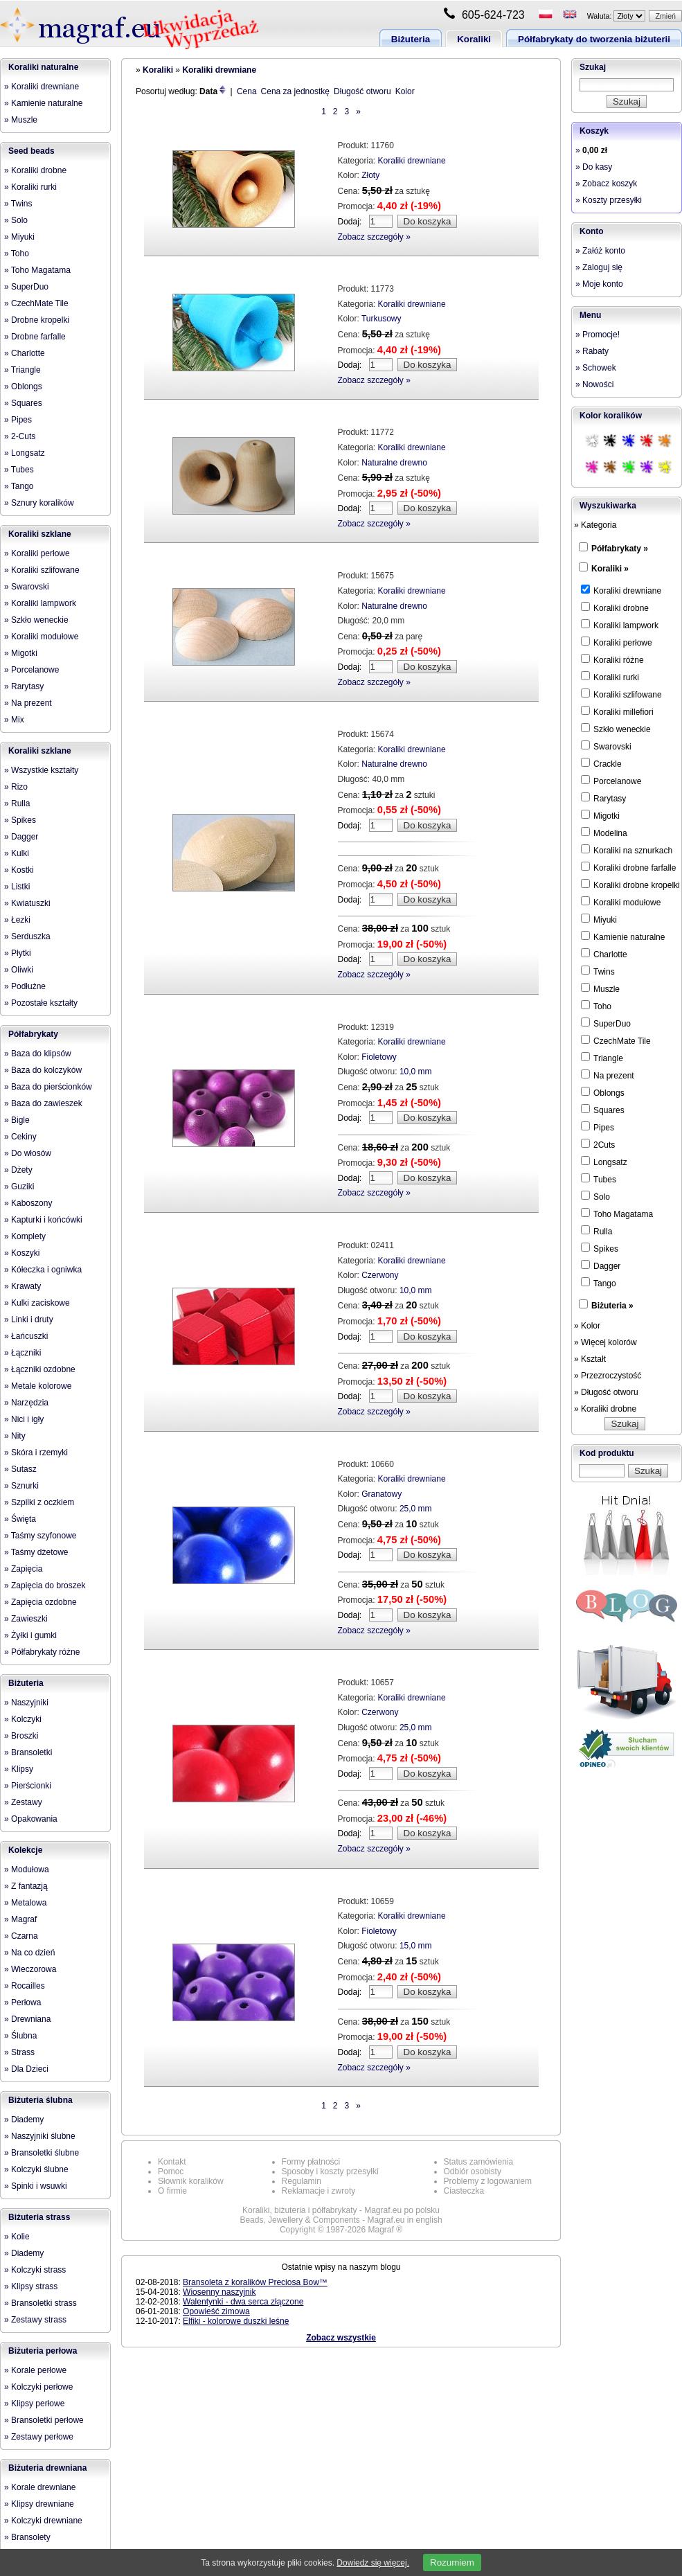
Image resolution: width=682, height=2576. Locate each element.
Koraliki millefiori (617, 711)
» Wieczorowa (30, 1969)
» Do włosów (27, 1153)
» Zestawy (23, 1802)
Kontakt (172, 2162)
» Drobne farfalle (35, 336)
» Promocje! (597, 334)
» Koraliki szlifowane (42, 570)
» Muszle (20, 120)
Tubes (598, 1178)
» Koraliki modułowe (41, 636)
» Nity (15, 1436)
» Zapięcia (23, 1569)
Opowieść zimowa (216, 2311)
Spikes (599, 1248)
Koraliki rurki (610, 676)
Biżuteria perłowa (42, 2351)
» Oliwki (18, 970)
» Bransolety (27, 2537)
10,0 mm (416, 1071)
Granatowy (381, 1494)
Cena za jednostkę (295, 91)
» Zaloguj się (598, 267)
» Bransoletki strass (40, 2303)
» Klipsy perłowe (34, 2403)
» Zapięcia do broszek (44, 1585)
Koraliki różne (612, 659)
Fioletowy (379, 1057)
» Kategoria (595, 525)
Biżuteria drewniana (47, 2468)
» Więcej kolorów (605, 1342)
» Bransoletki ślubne (41, 2153)
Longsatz (604, 1161)
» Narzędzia (26, 1402)
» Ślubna (20, 2036)
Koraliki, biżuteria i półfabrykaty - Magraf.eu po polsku (341, 2210)
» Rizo (16, 787)
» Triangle (22, 370)
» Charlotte (24, 353)
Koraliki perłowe (616, 642)
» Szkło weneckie (36, 620)
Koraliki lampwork (619, 624)
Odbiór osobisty (472, 2171)
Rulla (596, 1230)
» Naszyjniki (26, 1702)
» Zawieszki (26, 1619)
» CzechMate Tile (36, 303)
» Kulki (16, 853)
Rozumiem (452, 2562)
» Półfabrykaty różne (42, 1652)
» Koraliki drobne (35, 170)
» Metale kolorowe (37, 1386)
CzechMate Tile (616, 1040)
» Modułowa (26, 1869)
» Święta (20, 1519)
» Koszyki (21, 1253)
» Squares (23, 403)
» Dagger (21, 837)
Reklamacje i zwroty (319, 2191)
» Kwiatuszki (27, 903)
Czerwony (379, 1275)
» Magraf (20, 1919)
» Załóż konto (600, 251)
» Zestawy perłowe (38, 2437)
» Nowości (594, 384)
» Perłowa (22, 2002)
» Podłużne (25, 986)
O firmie (172, 2191)
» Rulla (17, 803)
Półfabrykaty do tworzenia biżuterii (594, 39)
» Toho (16, 253)
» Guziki (19, 1186)
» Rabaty (592, 351)
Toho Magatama (617, 1213)
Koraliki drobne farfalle (628, 867)
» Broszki (21, 1736)
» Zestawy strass (35, 2320)
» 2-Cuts (19, 436)
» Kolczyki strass (35, 2270)
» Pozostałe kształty (41, 1003)
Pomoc (170, 2171)
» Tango (19, 486)
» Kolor (587, 1326)
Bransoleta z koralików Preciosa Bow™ (255, 2282)
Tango (598, 1282)
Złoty (370, 175)
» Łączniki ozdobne (39, 1369)
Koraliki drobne (615, 607)
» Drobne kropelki (36, 320)
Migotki (600, 815)
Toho (596, 1005)
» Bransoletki (28, 1752)
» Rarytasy (24, 686)
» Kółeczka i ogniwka (43, 1269)
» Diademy (24, 2119)
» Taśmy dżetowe (36, 1552)
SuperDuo (606, 1023)
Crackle (601, 763)
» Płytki (17, 953)
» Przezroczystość (607, 1375)
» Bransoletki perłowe (44, 2420)
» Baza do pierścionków (48, 1087)
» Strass (19, 2052)
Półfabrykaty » (619, 548)
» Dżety (18, 1170)
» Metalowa (25, 1903)
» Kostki (19, 870)
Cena (247, 91)
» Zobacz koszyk (606, 183)
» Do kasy (593, 167)
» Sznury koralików (39, 503)
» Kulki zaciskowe (37, 1303)
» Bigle (17, 1120)
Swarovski (606, 746)
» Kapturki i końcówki (43, 1220)
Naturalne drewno (394, 463)
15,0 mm (416, 1946)
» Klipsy (18, 1769)
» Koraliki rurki (30, 187)
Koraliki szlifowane (621, 694)
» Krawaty (22, 1286)
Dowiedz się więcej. (372, 2563)
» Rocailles (24, 1986)
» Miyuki (19, 237)
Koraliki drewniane (219, 70)
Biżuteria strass (39, 2217)
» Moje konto (599, 284)
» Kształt (590, 1359)
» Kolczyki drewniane (43, 2520)
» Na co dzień (29, 1952)
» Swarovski (26, 587)
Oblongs (603, 1092)
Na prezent (607, 1075)
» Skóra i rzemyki (36, 1452)
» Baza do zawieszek (43, 1103)
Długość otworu (362, 91)
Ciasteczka (464, 2191)
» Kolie (17, 2236)
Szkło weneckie (616, 728)
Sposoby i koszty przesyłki (330, 2171)
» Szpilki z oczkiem (39, 1502)
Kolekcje (25, 1850)
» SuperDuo (26, 287)
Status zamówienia (479, 2162)
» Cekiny (20, 1137)
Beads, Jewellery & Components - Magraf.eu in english (341, 2220)
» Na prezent (28, 703)
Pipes (597, 1126)
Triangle (602, 1057)
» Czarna (21, 1936)
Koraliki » (610, 569)
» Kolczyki (23, 1719)
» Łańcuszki (26, 1336)
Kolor (405, 91)
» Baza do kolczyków (43, 1070)
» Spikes (20, 820)
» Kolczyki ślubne (36, 2169)
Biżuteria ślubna (40, 2100)
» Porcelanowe (31, 670)
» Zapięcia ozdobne (40, 1602)
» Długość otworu (606, 1392)
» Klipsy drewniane (39, 2504)
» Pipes (18, 420)
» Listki (17, 886)
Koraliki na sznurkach (626, 849)
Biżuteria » (612, 1306)
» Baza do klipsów (37, 1053)
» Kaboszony (28, 1203)
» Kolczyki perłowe (38, 2387)
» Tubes (19, 469)
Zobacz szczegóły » (374, 237)
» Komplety (25, 1236)
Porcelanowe (611, 780)
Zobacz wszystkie (341, 2338)
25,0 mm (416, 1508)
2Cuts (598, 1144)
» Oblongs (23, 386)
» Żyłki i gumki (30, 1635)
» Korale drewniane (39, 2487)
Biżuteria (410, 39)
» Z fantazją (26, 1886)
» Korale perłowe (35, 2370)
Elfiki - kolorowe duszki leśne (236, 2321)
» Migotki (20, 653)
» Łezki (17, 920)
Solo (595, 1196)
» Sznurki (21, 1486)
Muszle (600, 988)
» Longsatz (24, 453)
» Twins (18, 203)
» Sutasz (20, 1469)
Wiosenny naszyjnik (219, 2292)
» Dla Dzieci (26, 2069)
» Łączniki (22, 1353)
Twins (598, 971)
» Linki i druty (28, 1319)
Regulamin (301, 2181)
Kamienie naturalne (623, 936)
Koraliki (474, 39)
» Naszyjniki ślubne (39, 2136)
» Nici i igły (24, 1419)
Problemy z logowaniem (488, 2181)
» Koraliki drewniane (41, 86)
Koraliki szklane (39, 534)
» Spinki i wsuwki (35, 2186)
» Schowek (595, 368)
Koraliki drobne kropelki (630, 884)
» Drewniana (27, 2019)
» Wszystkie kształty (41, 770)
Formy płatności (311, 2162)
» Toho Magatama (37, 270)
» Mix (14, 720)
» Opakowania (30, 1819)
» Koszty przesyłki (608, 200)
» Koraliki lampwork (40, 603)
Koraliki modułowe (621, 901)
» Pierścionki (27, 1786)
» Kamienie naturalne (43, 103)
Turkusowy (381, 318)
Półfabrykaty (33, 1034)
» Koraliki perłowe (37, 553)
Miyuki (599, 919)
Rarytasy (603, 797)
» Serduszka (27, 936)
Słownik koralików (191, 2181)
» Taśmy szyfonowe (40, 1535)
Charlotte (604, 953)
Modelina (604, 832)
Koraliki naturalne (43, 67)
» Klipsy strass (30, 2286)
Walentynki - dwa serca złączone (243, 2302)
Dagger (600, 1265)
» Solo (16, 220)
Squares (603, 1109)
